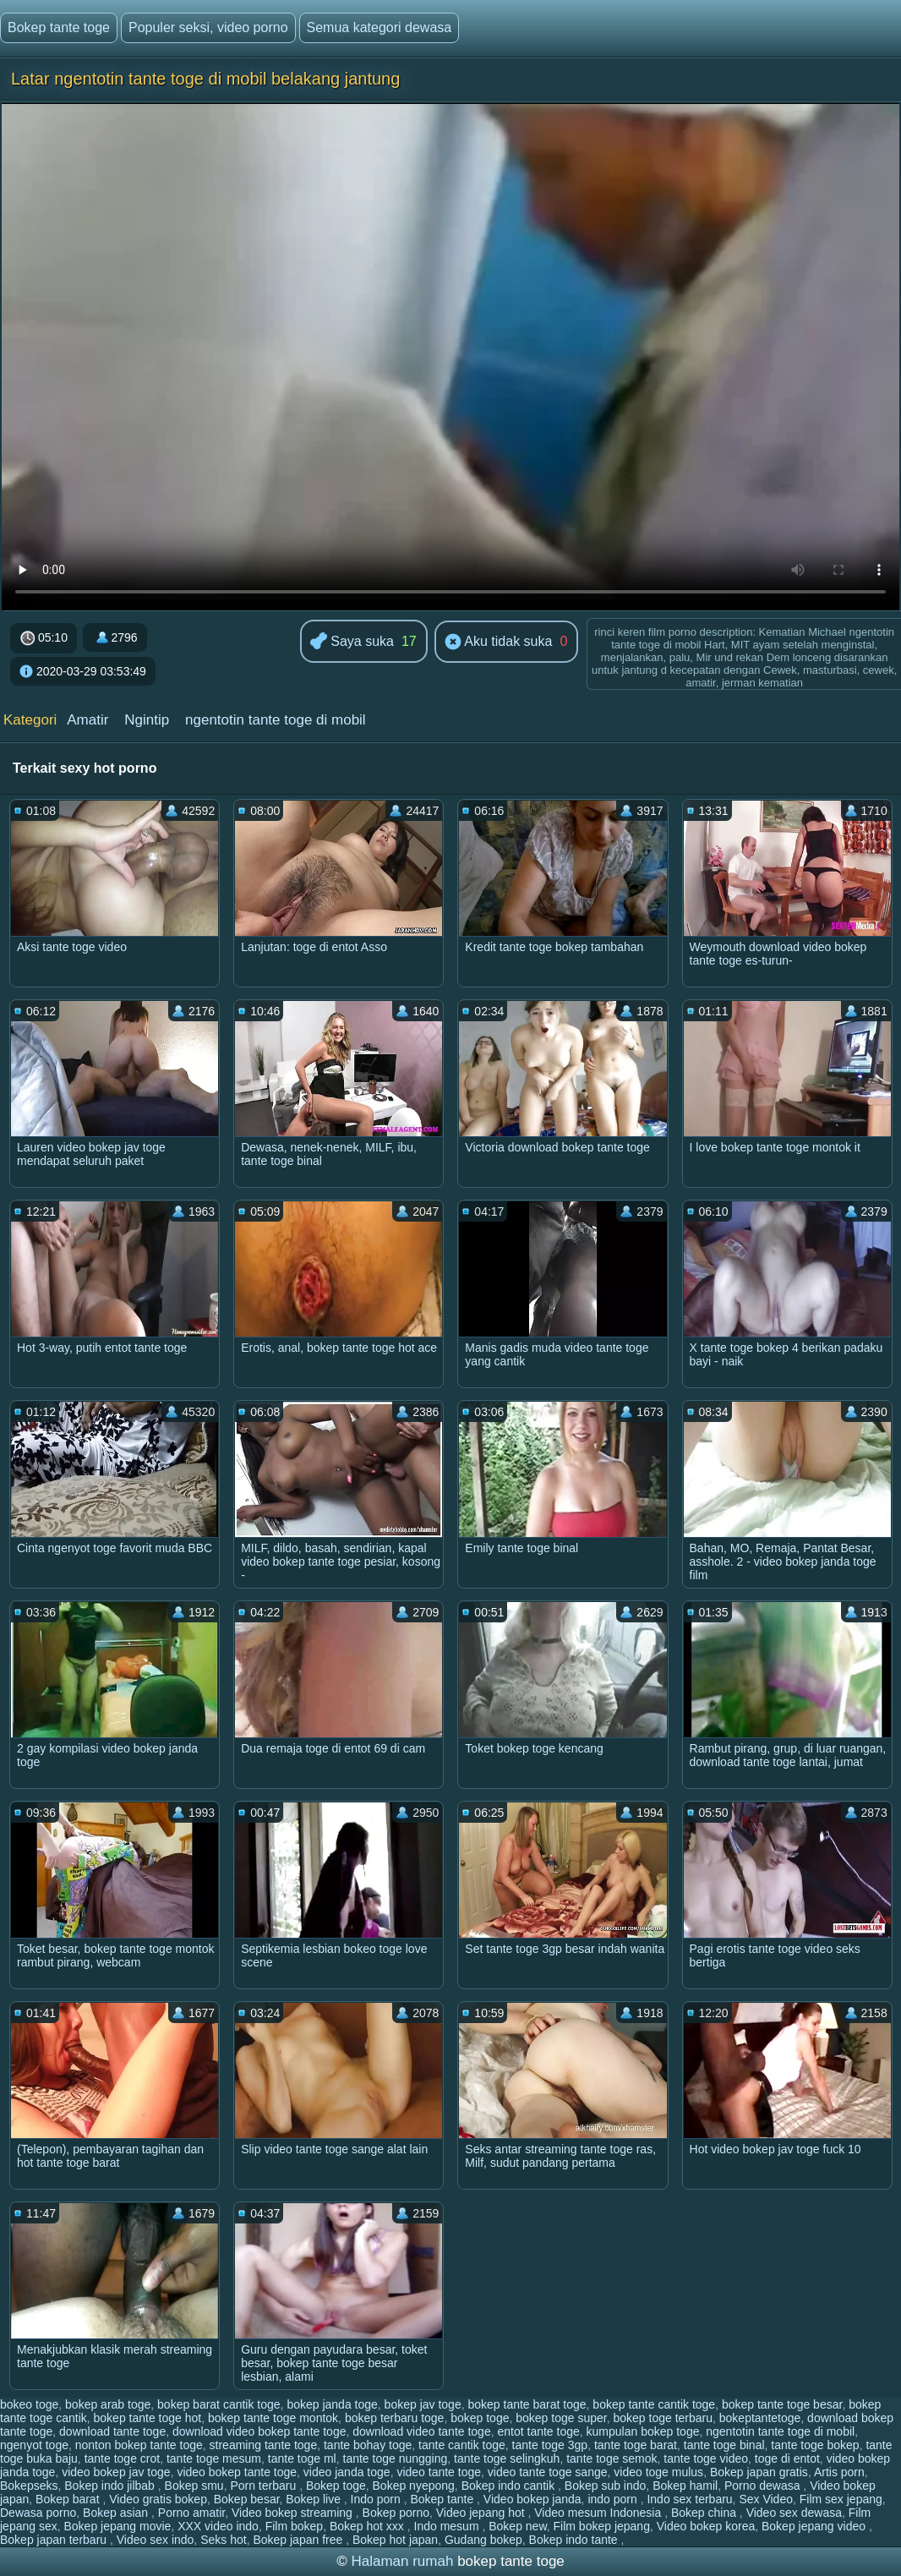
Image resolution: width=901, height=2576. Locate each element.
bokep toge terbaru (663, 2418)
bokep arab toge (107, 2404)
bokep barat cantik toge (219, 2404)
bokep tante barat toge (526, 2404)
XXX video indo (218, 2526)
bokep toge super (561, 2418)
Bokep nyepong (414, 2485)
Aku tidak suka (499, 642)
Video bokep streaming (294, 2512)
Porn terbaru (264, 2485)
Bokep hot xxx (368, 2526)
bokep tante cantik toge (653, 2404)
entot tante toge (538, 2431)
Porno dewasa (763, 2485)
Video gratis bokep (158, 2499)
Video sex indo (155, 2539)
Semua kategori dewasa (379, 27)
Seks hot (223, 2539)
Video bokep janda (532, 2499)
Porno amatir (191, 2512)
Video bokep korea (706, 2526)
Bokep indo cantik (509, 2485)
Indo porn (377, 2499)
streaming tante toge (264, 2445)
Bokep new (518, 2526)
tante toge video (705, 2458)
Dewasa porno (38, 2512)
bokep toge (479, 2418)
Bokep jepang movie (118, 2526)
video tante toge (438, 2472)
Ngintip (146, 720)
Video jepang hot (482, 2512)
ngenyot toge (34, 2445)
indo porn (613, 2499)
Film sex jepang (841, 2499)
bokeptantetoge (760, 2418)
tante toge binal (724, 2445)
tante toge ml (302, 2458)
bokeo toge (29, 2404)
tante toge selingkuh (507, 2458)
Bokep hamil (685, 2485)
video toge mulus (658, 2472)
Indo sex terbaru (689, 2499)
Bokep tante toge (59, 27)
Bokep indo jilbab (111, 2485)
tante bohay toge (368, 2445)
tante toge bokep (815, 2445)
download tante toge (112, 2431)
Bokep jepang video (815, 2526)
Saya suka (352, 642)
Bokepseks (28, 2485)
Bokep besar (247, 2499)
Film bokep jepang (602, 2526)
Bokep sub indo (606, 2485)
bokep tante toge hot (148, 2418)
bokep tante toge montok (273, 2418)
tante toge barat (635, 2445)
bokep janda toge (332, 2404)
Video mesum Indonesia (599, 2512)
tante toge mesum (214, 2458)
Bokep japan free (299, 2539)
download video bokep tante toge (259, 2431)
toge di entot (787, 2458)
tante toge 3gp (550, 2445)
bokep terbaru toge (395, 2418)
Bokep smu (194, 2485)
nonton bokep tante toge (139, 2445)
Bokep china (705, 2512)
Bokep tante (443, 2499)
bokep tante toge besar (782, 2404)
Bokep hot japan (395, 2539)
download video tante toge (421, 2431)
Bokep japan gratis (759, 2472)
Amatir (87, 720)
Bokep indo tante (575, 2539)
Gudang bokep (483, 2539)
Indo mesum (448, 2526)
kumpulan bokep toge (643, 2431)
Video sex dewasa (794, 2512)
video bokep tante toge (237, 2472)
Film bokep (294, 2526)
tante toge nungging (395, 2458)
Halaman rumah (402, 2561)
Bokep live (314, 2499)
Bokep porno (396, 2512)
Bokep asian (117, 2512)
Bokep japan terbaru (55, 2539)
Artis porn (839, 2472)
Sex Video (766, 2499)
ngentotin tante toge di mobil (275, 720)
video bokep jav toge (116, 2472)
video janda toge (346, 2472)
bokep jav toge (423, 2404)
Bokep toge (336, 2485)
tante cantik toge (461, 2445)
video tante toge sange (548, 2472)
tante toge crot (123, 2458)
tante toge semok (611, 2458)
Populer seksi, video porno (208, 27)
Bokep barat (68, 2499)
